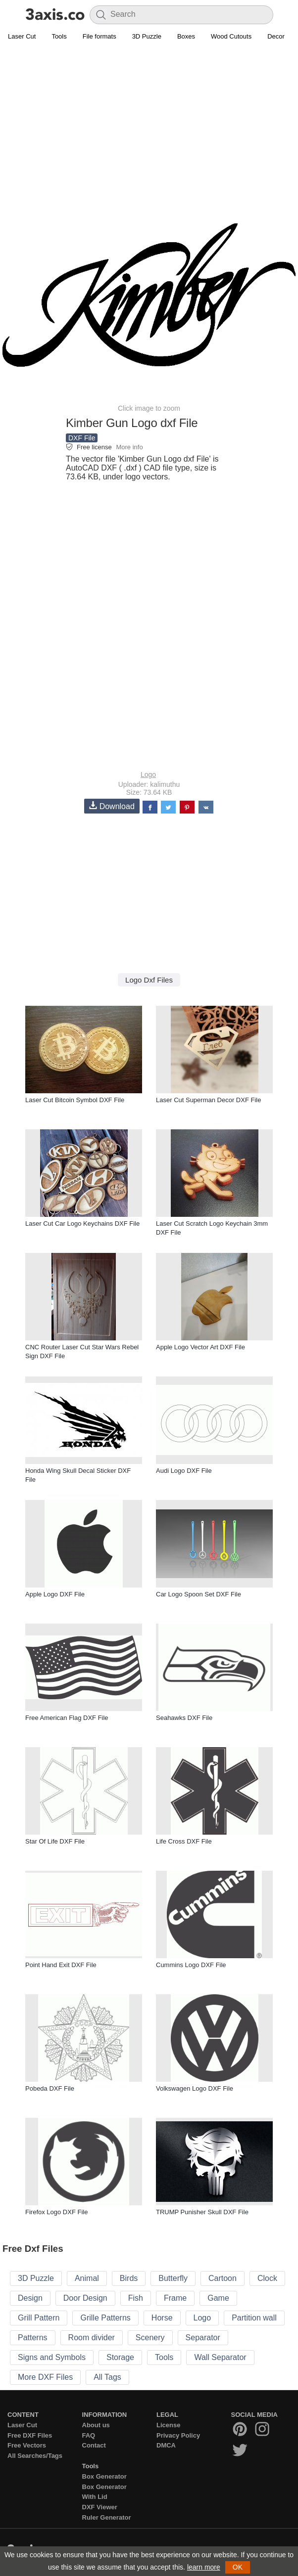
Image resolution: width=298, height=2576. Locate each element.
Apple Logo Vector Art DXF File (200, 1347)
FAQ (89, 2435)
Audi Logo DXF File (184, 1470)
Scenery (150, 2337)
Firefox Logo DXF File (56, 2212)
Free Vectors (26, 2445)
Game (218, 2298)
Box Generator (104, 2476)
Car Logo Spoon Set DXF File (198, 1594)
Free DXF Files (29, 2435)
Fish (135, 2298)
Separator (203, 2337)
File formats (99, 36)
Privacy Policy (178, 2435)
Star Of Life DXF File (55, 1841)
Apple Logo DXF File (55, 1594)
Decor (276, 36)
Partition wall (254, 2318)
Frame (175, 2298)
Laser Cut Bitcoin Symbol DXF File (74, 1100)
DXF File (81, 438)
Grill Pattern (38, 2318)
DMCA (166, 2445)
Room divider (91, 2337)
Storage (120, 2357)
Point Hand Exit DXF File (61, 1965)
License (168, 2425)
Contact (94, 2445)
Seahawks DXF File (184, 1717)
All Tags (107, 2377)
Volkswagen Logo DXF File (194, 2088)
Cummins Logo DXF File (191, 1965)
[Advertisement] (149, 116)
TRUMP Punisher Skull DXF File (202, 2212)
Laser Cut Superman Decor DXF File (208, 1100)
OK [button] (238, 2567)
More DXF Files (45, 2377)
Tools (58, 36)
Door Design (85, 2298)
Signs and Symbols (52, 2357)
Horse (162, 2318)
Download (112, 806)
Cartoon (222, 2278)
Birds (129, 2278)
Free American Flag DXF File (66, 1717)
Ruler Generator (106, 2517)
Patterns (33, 2337)
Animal (87, 2278)
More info (129, 447)
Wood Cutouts (231, 36)
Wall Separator (220, 2357)
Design (30, 2298)
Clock (267, 2278)
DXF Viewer (99, 2507)
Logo (148, 774)
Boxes (186, 36)
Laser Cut (22, 36)
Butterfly (173, 2278)
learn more (203, 2567)
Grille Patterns (105, 2318)
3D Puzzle (146, 36)
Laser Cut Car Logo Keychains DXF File (82, 1223)
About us (96, 2425)
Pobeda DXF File (49, 2088)
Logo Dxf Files (149, 980)
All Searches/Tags (34, 2455)
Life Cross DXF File (184, 1841)
